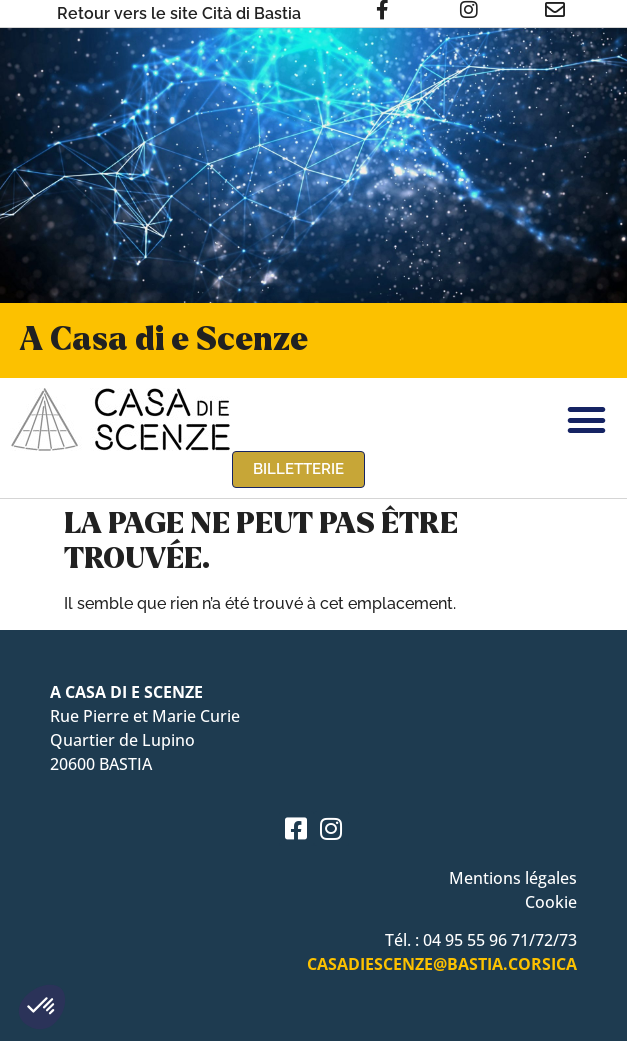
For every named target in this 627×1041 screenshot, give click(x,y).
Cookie (551, 902)
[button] (42, 1007)
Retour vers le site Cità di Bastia (179, 13)
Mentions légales (513, 878)
